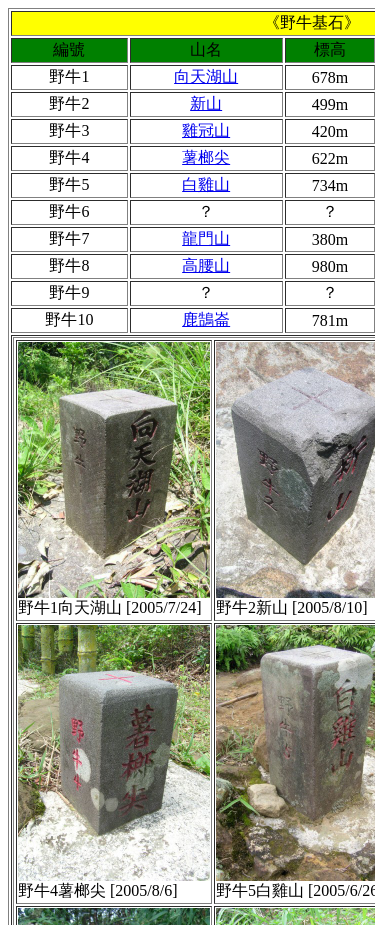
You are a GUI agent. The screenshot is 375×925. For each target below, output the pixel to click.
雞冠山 (206, 130)
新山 (206, 103)
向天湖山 (206, 76)
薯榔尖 (206, 157)
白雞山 (206, 184)
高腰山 (206, 265)
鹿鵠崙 (206, 319)
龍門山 (206, 238)
